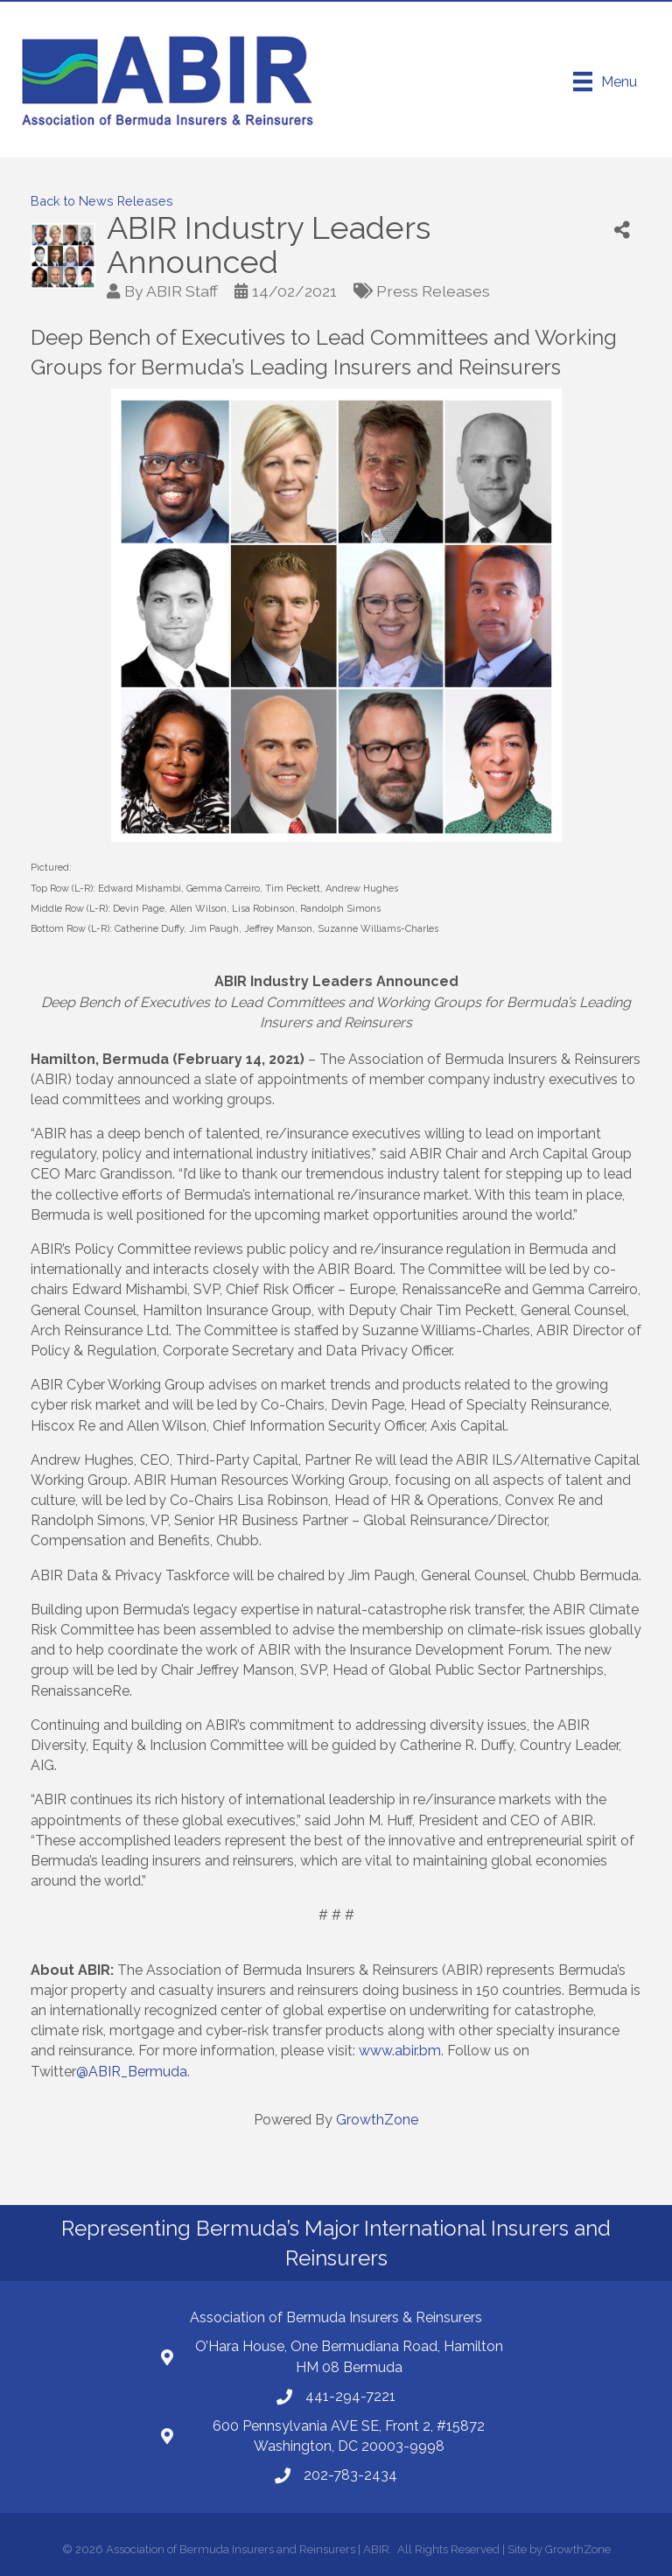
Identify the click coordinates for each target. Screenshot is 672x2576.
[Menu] (605, 81)
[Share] (622, 230)
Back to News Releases (102, 200)
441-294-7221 (350, 2396)
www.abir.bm (400, 2050)
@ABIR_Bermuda (131, 2071)
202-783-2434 (350, 2475)
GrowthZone (377, 2119)
